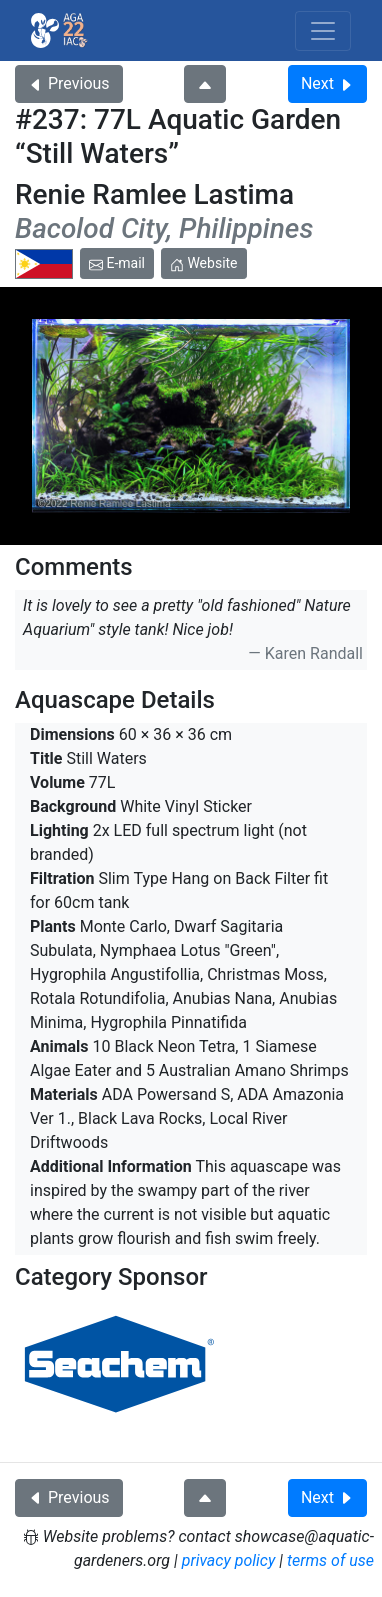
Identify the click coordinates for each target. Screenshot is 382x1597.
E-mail (117, 263)
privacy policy (229, 1560)
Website (204, 263)
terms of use (330, 1560)
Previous (69, 83)
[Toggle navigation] (323, 31)
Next (327, 83)
